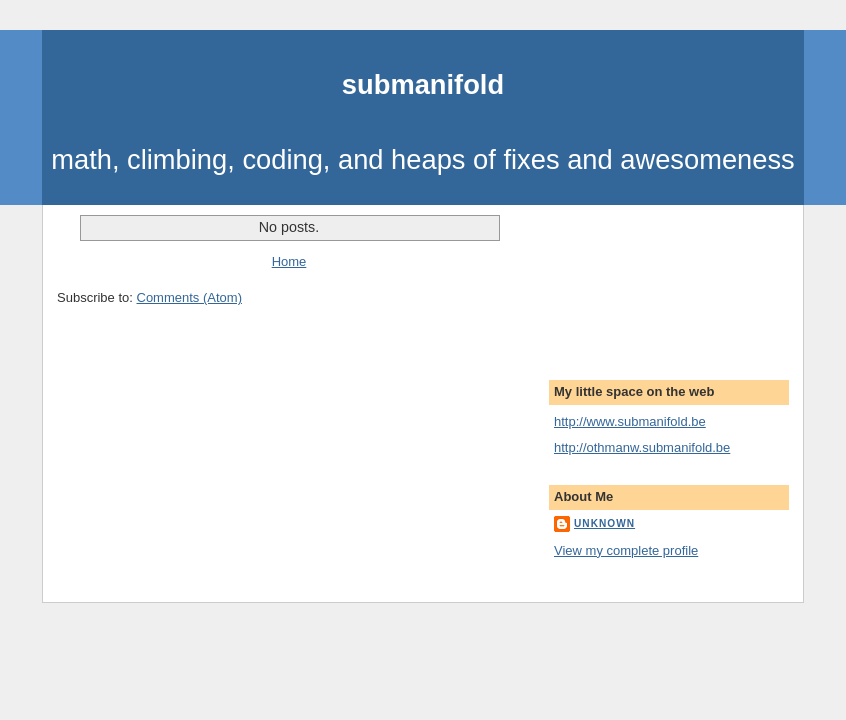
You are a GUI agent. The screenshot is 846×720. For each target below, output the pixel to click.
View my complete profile (626, 550)
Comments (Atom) (189, 297)
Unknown (604, 523)
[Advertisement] (644, 280)
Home (289, 261)
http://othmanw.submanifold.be (642, 447)
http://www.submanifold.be (630, 421)
